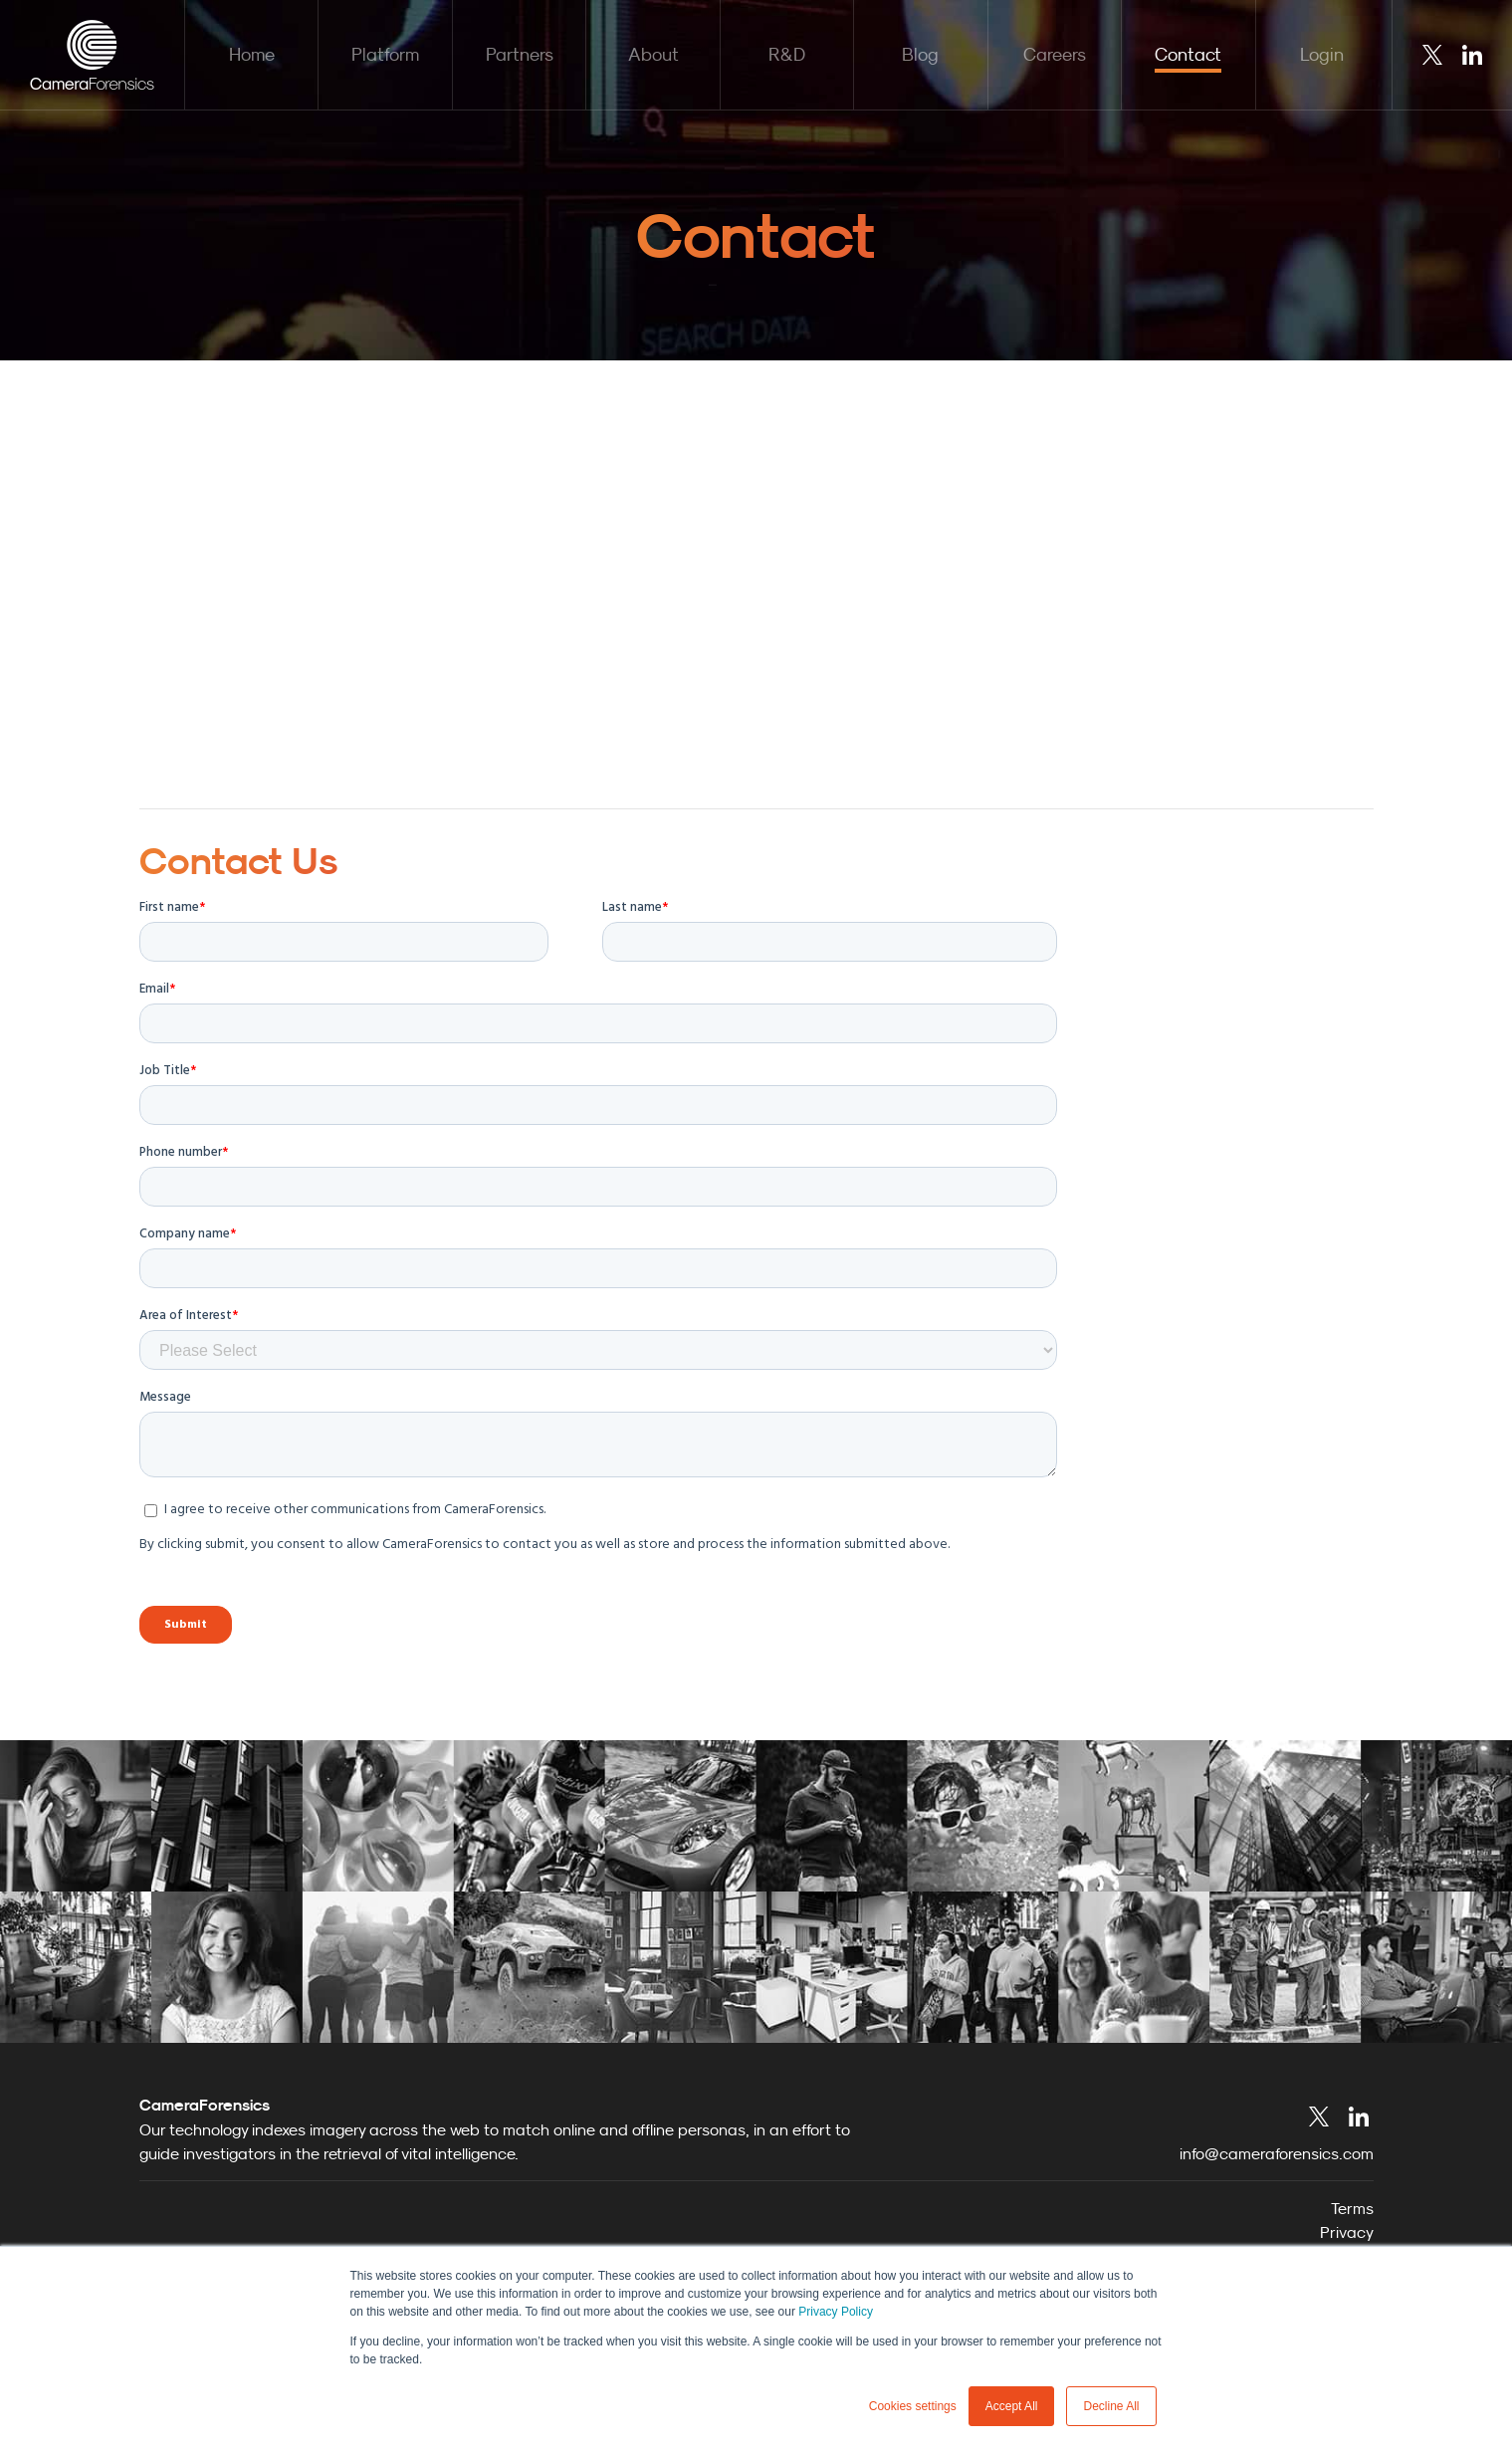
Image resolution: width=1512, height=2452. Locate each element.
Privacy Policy (835, 2312)
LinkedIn (1472, 55)
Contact (1188, 54)
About (653, 54)
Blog (920, 54)
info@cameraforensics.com (1277, 2153)
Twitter (1432, 55)
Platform (385, 54)
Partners (519, 54)
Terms (1352, 2208)
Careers (1054, 54)
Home (252, 54)
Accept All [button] (1011, 2406)
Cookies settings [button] (913, 2406)
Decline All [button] (1111, 2406)
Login (1322, 54)
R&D (786, 54)
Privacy (1347, 2232)
